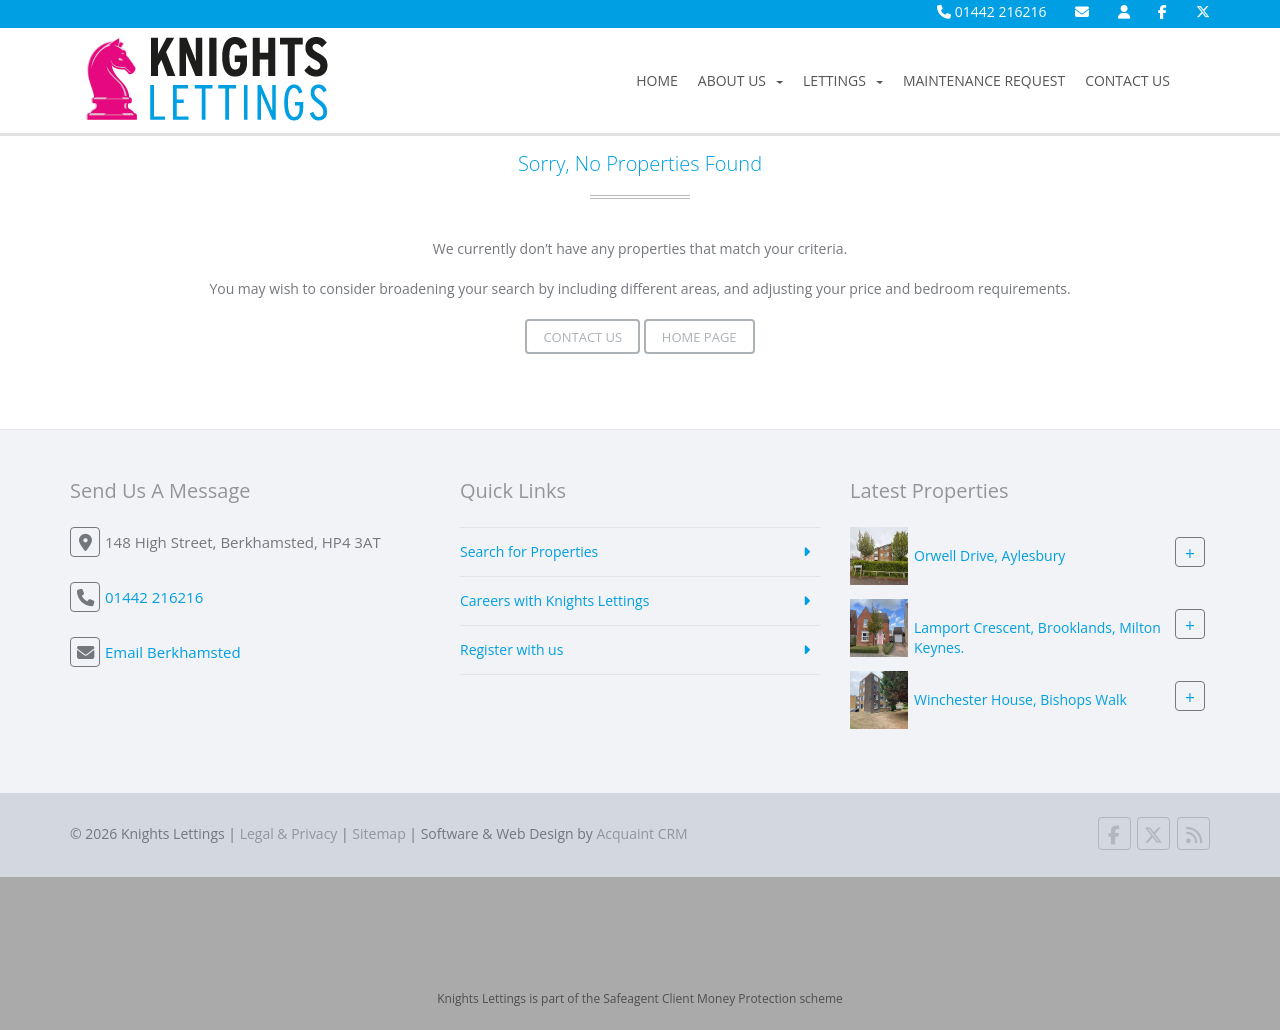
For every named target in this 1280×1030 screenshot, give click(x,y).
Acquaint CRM (641, 833)
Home (657, 80)
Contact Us (1127, 80)
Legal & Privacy (289, 833)
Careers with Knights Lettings (554, 600)
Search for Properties (529, 551)
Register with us (511, 649)
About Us (740, 80)
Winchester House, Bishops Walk (1020, 699)
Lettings (843, 80)
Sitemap (378, 833)
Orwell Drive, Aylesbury (989, 555)
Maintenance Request (984, 80)
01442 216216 (991, 11)
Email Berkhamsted (173, 652)
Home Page (699, 337)
